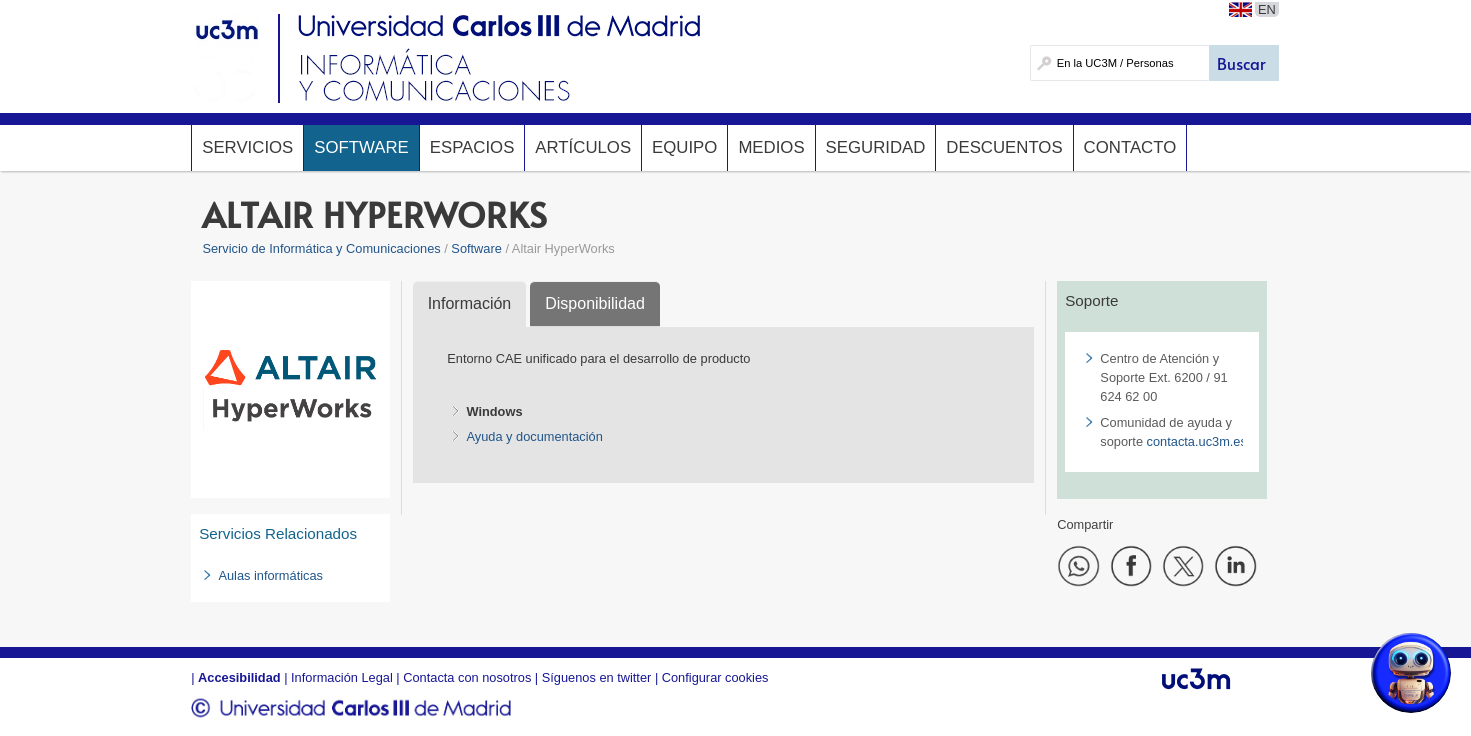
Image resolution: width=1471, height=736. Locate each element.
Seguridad (876, 147)
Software (361, 147)
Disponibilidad (595, 303)
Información (470, 303)
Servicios (247, 147)
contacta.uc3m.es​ (1197, 441)
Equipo (684, 147)
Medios (771, 147)
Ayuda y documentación (534, 436)
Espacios (472, 147)
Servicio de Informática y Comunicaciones (321, 248)
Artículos (583, 147)
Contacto (1130, 147)
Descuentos (1004, 147)
